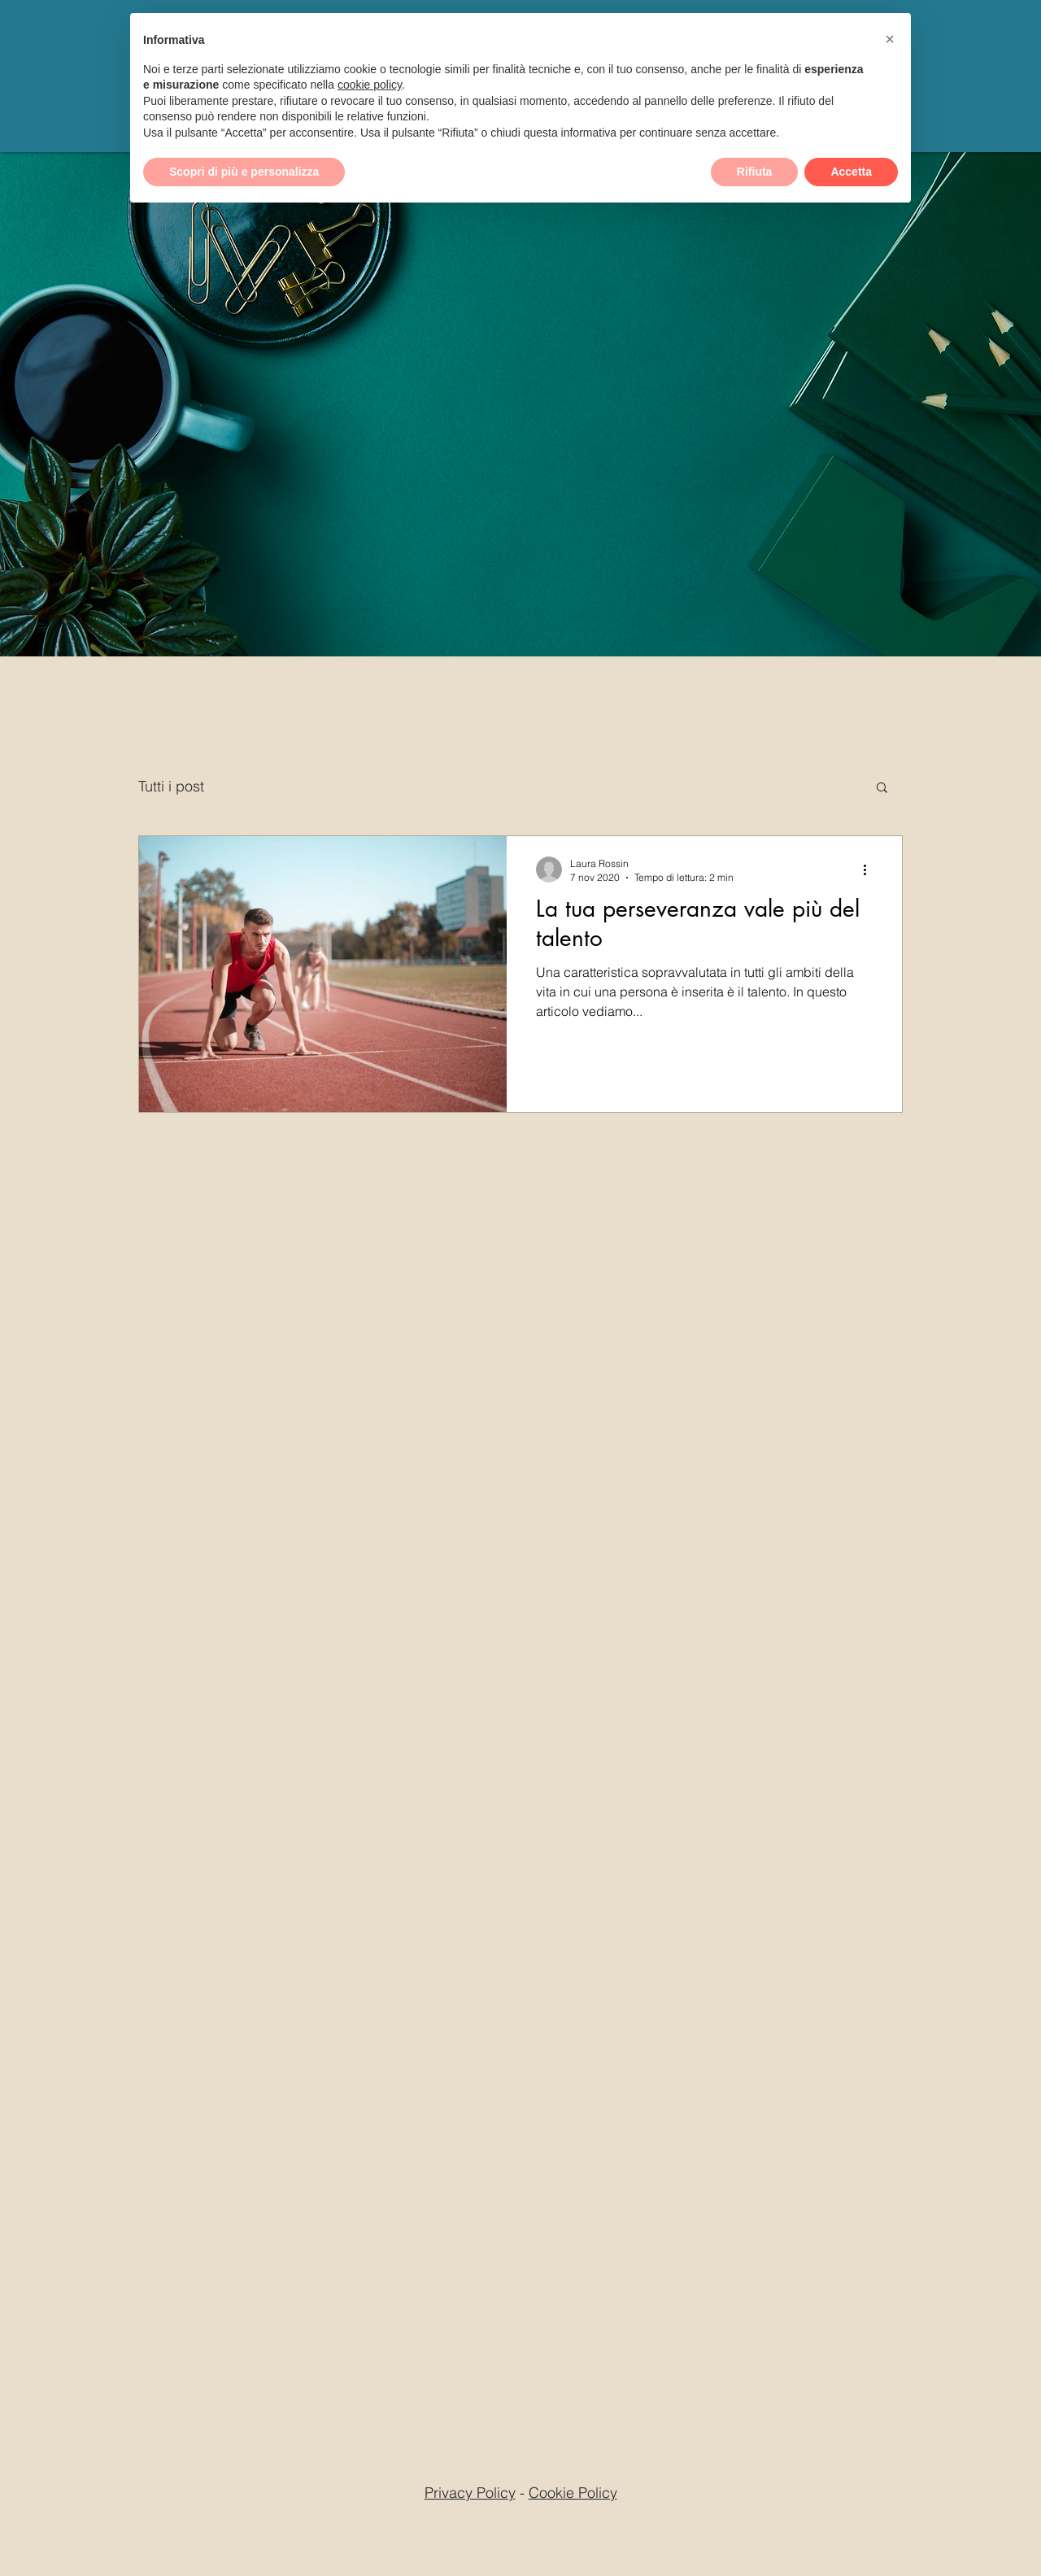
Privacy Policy (470, 2492)
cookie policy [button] (370, 84)
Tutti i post (171, 786)
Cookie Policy (573, 2492)
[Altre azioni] (870, 869)
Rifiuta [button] (755, 171)
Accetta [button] (851, 171)
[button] (882, 788)
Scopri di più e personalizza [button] (244, 171)
